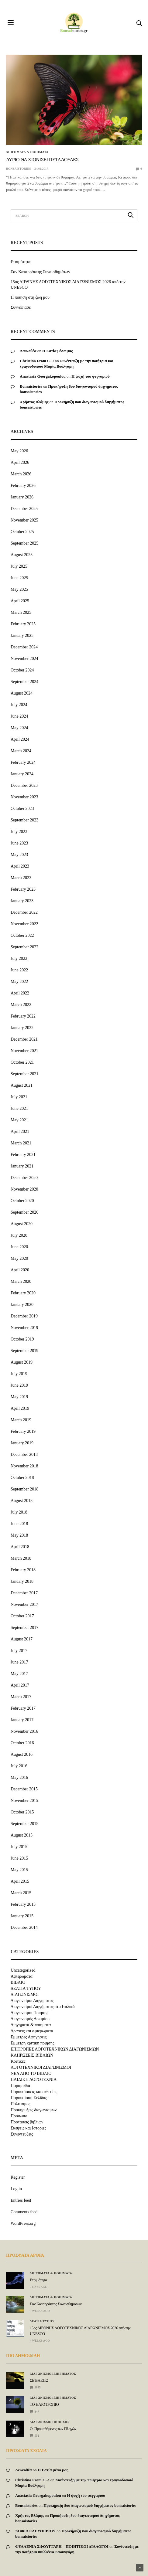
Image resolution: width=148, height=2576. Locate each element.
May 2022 (19, 981)
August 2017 (22, 1639)
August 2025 (22, 554)
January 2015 (22, 1916)
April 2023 (20, 866)
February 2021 (23, 1154)
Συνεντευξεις (22, 2134)
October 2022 (22, 935)
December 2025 (24, 508)
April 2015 (20, 1881)
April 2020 (20, 1270)
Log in (16, 2189)
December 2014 (24, 1927)
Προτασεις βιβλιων (27, 2122)
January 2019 (22, 1443)
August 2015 (22, 1835)
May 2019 (19, 1397)
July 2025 (19, 566)
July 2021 (19, 1097)
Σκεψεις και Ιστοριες (28, 2128)
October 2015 (22, 1812)
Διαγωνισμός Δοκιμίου (30, 2019)
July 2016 (19, 1766)
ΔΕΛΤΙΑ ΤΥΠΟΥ (26, 1988)
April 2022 (20, 993)
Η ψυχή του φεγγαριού (90, 376)
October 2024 (22, 670)
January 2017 (22, 1720)
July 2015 (19, 1846)
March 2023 (21, 877)
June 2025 (19, 578)
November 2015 (24, 1800)
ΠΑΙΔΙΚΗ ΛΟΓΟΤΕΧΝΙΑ (34, 2080)
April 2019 (20, 1408)
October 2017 (22, 1616)
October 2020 (22, 1200)
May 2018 (19, 1535)
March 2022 (21, 1004)
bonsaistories (18, 168)
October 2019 (22, 1339)
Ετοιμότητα (20, 262)
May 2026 (19, 451)
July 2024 (19, 704)
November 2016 (24, 1731)
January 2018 (22, 1581)
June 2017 (19, 1662)
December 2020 (24, 1177)
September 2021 (24, 1074)
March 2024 (21, 751)
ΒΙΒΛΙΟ (18, 1982)
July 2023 (19, 831)
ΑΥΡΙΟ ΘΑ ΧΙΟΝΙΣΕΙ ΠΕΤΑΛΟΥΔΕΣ (42, 159)
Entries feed (21, 2200)
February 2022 (23, 1016)
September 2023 (24, 820)
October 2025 (22, 531)
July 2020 (19, 1235)
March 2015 (21, 1893)
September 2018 (24, 1489)
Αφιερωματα (22, 1976)
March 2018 (21, 1558)
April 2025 (20, 601)
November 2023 (24, 797)
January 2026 (22, 497)
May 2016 (19, 1777)
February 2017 (23, 1708)
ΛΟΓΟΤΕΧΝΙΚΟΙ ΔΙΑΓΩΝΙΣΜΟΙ (41, 2067)
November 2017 (24, 1604)
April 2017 (20, 1685)
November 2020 (24, 1189)
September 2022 (24, 947)
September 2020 (24, 1212)
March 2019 (21, 1420)
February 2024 (23, 762)
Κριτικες (18, 2061)
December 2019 (24, 1316)
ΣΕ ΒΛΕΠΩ (39, 2380)
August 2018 (22, 1500)
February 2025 (23, 624)
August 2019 (22, 1362)
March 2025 (21, 612)
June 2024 (19, 716)
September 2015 (24, 1823)
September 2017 (24, 1627)
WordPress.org (23, 2223)
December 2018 (24, 1454)
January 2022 (22, 1027)
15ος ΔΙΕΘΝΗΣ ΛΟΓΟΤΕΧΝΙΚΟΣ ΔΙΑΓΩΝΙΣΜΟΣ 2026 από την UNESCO (68, 285)
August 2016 (22, 1754)
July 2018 (19, 1512)
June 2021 (19, 1108)
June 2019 (19, 1385)
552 (34, 2435)
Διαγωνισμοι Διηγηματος (32, 2001)
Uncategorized (23, 1970)
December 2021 (24, 1039)
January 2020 (22, 1304)
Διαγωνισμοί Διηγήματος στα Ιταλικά (43, 2007)
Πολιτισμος (20, 2104)
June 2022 (19, 970)
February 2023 (23, 889)
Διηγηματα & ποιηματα (27, 152)
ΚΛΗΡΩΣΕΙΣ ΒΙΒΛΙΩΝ (32, 2055)
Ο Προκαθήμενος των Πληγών (53, 2428)
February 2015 (23, 1904)
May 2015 (19, 1869)
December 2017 (24, 1593)
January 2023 (22, 901)
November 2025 (24, 520)
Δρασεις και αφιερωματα (32, 2031)
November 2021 (24, 1050)
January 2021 (22, 1166)
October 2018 (22, 1477)
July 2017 (19, 1650)
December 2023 (24, 785)
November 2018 (24, 1466)
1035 (35, 2387)
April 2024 (20, 739)
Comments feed (24, 2212)
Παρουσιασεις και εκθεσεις (34, 2092)
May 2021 (19, 1120)
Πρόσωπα (19, 2116)
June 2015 (19, 1858)
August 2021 (22, 1085)
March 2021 (21, 1143)
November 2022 (24, 924)
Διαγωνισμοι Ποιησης (29, 2013)
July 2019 (19, 1373)
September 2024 (24, 681)
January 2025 (22, 635)
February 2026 (23, 485)
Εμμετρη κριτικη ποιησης (32, 2043)
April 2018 (20, 1547)
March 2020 (21, 1281)
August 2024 (22, 693)
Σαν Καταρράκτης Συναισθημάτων (40, 272)
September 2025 (24, 543)
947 (34, 2411)
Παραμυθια (20, 2086)
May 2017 (19, 1673)
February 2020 (23, 1293)
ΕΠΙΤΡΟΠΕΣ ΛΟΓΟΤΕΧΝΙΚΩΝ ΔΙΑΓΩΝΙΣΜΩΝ (55, 2049)
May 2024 (19, 728)
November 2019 (24, 1327)
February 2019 (23, 1431)
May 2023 (19, 854)
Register (18, 2177)
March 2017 (21, 1696)
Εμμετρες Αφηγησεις (28, 2037)
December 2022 (24, 912)
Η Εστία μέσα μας (57, 350)
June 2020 (19, 1247)
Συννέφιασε (21, 307)
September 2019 (24, 1350)
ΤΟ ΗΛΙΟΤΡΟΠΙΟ (44, 2404)
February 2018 (23, 1570)
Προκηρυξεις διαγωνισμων (34, 2110)
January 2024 (22, 774)
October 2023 (22, 808)
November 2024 (24, 658)
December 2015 (24, 1789)
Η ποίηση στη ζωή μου (30, 297)
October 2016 (22, 1743)
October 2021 (22, 1062)
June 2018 (19, 1523)
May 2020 (19, 1258)
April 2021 (20, 1131)
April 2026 (20, 462)
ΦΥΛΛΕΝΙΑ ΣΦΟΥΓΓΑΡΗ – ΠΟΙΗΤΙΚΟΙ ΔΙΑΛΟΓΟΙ (61, 2546)
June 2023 (19, 843)
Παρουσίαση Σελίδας (29, 2098)
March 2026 (21, 474)
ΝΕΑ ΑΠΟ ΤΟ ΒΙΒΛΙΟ (31, 2073)
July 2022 (19, 958)
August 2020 (22, 1224)
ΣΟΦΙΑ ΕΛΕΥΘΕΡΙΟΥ (35, 2531)
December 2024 (24, 647)
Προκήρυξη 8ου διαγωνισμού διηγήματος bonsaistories (89, 2505)
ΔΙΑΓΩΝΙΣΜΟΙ (25, 1995)
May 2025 (19, 589)
